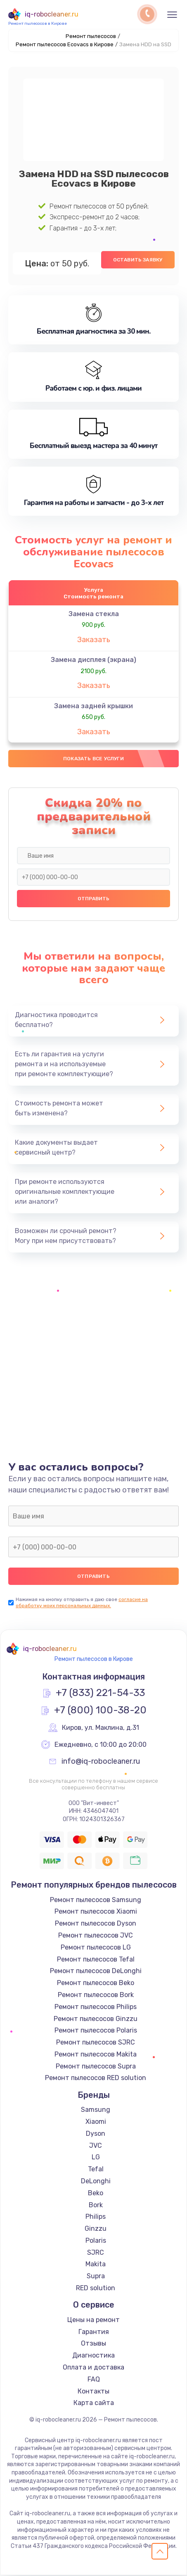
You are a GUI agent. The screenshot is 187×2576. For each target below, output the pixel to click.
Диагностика (93, 2356)
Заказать (93, 640)
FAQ (94, 2380)
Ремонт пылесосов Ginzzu (95, 2019)
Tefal (96, 2170)
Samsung (95, 2110)
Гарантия (93, 2332)
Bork (96, 2205)
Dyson (95, 2134)
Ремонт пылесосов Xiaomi (95, 1912)
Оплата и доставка (93, 2368)
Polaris (95, 2241)
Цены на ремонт (93, 2320)
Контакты (93, 2392)
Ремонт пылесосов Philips (95, 2007)
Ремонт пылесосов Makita (95, 2055)
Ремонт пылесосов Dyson (95, 1924)
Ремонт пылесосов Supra (96, 2067)
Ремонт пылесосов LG (96, 1948)
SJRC (95, 2253)
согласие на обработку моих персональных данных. (82, 1603)
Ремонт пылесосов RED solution (95, 2079)
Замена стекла (94, 614)
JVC (95, 2146)
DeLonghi (96, 2182)
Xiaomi (95, 2122)
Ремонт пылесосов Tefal (96, 1960)
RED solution (95, 2289)
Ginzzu (96, 2229)
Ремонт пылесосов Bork (96, 1996)
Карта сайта (93, 2404)
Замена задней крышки (93, 706)
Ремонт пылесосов (91, 36)
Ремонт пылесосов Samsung (95, 1900)
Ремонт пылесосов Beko (95, 1984)
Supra (96, 2277)
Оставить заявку (138, 260)
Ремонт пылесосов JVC (95, 1936)
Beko (95, 2193)
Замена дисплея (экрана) (93, 660)
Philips (95, 2217)
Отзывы (93, 2344)
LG (96, 2158)
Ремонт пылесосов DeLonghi (96, 1972)
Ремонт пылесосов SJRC (95, 2043)
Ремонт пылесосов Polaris (95, 2031)
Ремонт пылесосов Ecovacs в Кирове (65, 44)
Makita (95, 2265)
